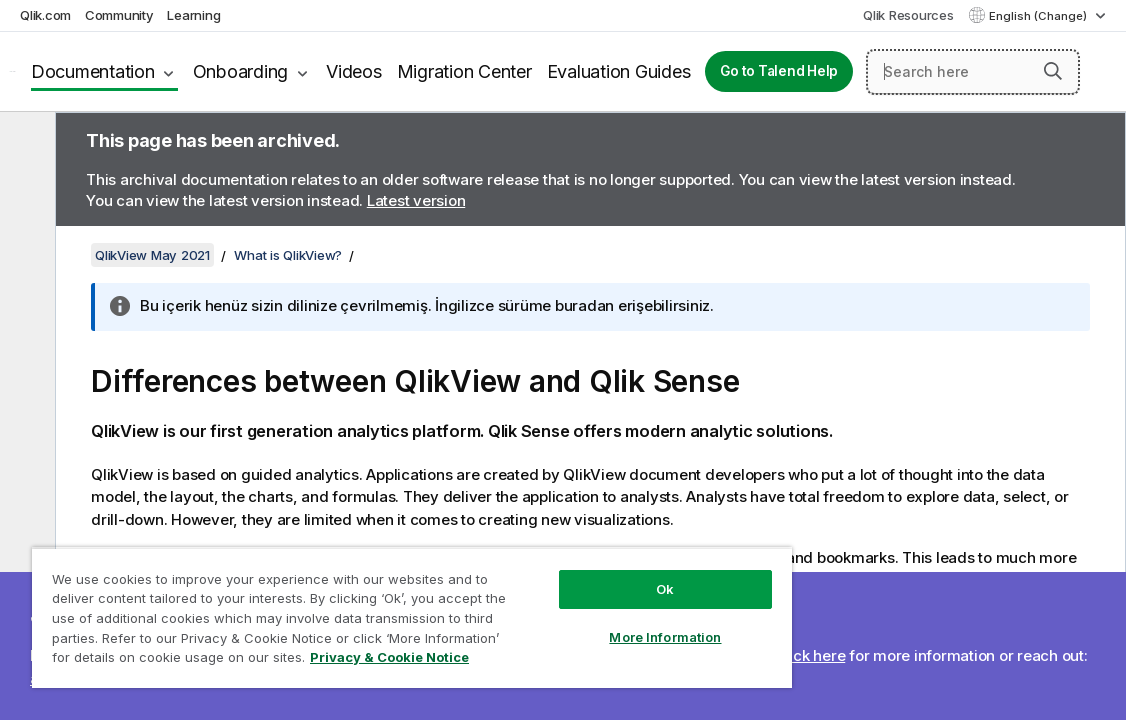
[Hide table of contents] (25, 143)
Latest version (416, 200)
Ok (575, 574)
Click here (810, 655)
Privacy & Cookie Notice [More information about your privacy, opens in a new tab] (322, 661)
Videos (354, 71)
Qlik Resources (908, 15)
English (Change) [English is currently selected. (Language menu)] (1039, 16)
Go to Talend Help (779, 71)
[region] (358, 610)
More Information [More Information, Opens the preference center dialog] (575, 622)
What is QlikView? (288, 255)
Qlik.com (45, 15)
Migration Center (464, 71)
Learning (193, 15)
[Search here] (973, 72)
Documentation (93, 71)
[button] (1053, 71)
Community (119, 15)
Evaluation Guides (619, 71)
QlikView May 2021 (152, 255)
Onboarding (241, 71)
